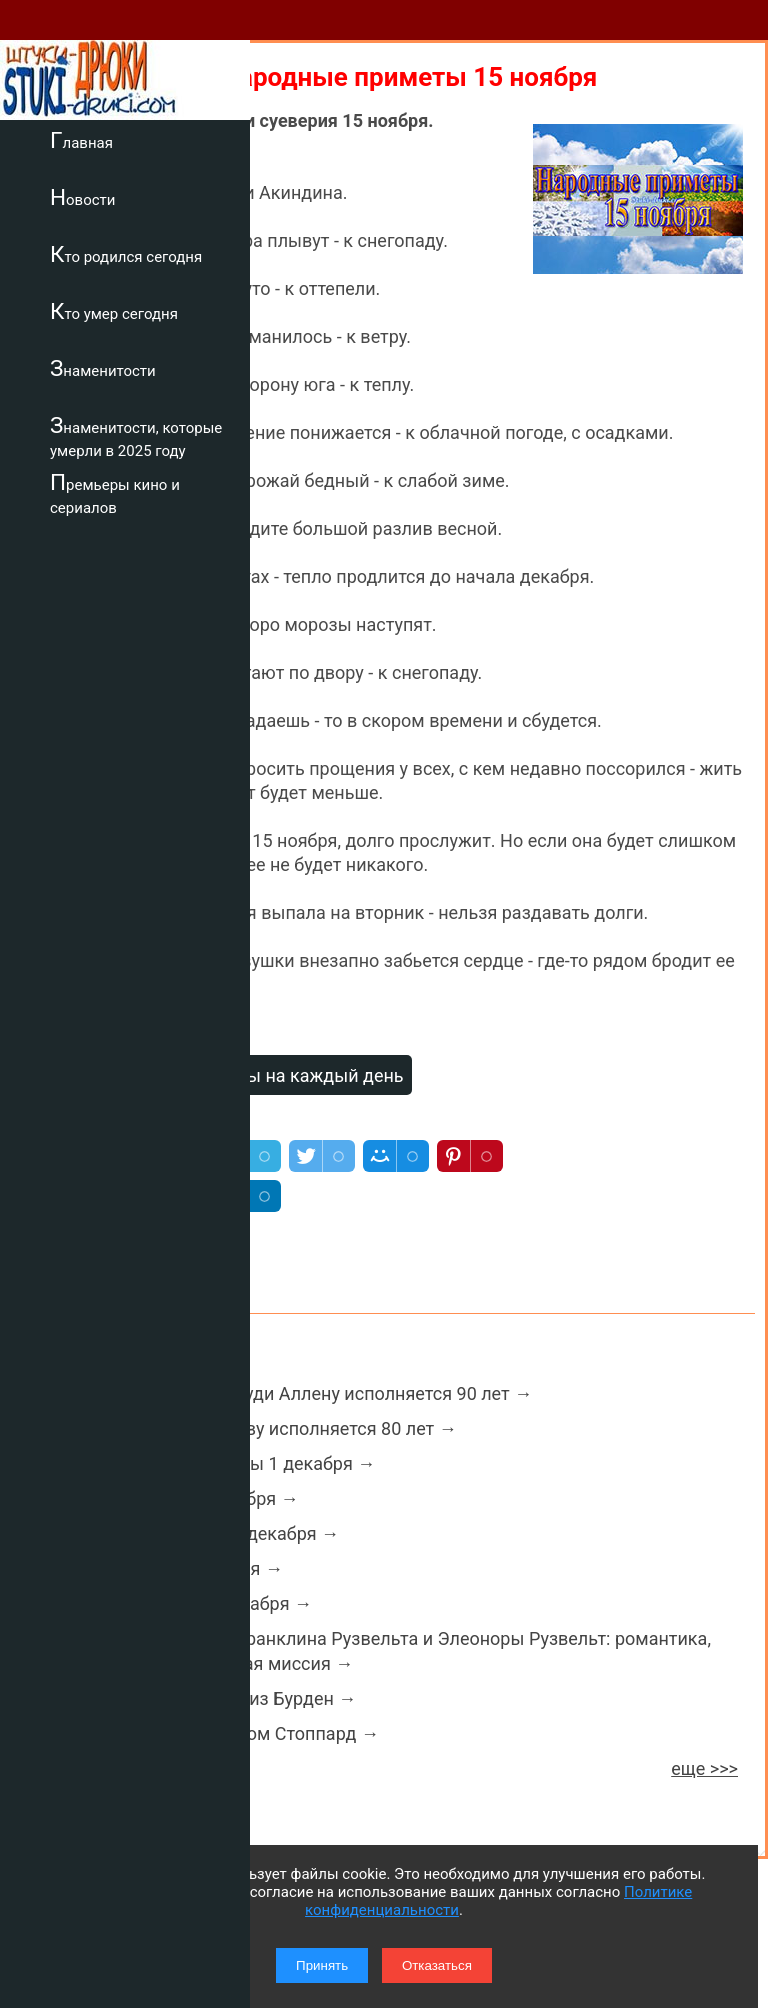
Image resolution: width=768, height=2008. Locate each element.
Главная (81, 140)
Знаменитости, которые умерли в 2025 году (136, 436)
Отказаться (437, 1965)
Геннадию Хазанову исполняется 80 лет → (276, 1428)
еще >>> (704, 1768)
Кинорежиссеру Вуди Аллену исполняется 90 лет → (314, 1393)
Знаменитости (103, 368)
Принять (322, 1965)
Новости (82, 197)
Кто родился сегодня (126, 254)
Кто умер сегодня (114, 311)
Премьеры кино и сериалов (115, 493)
